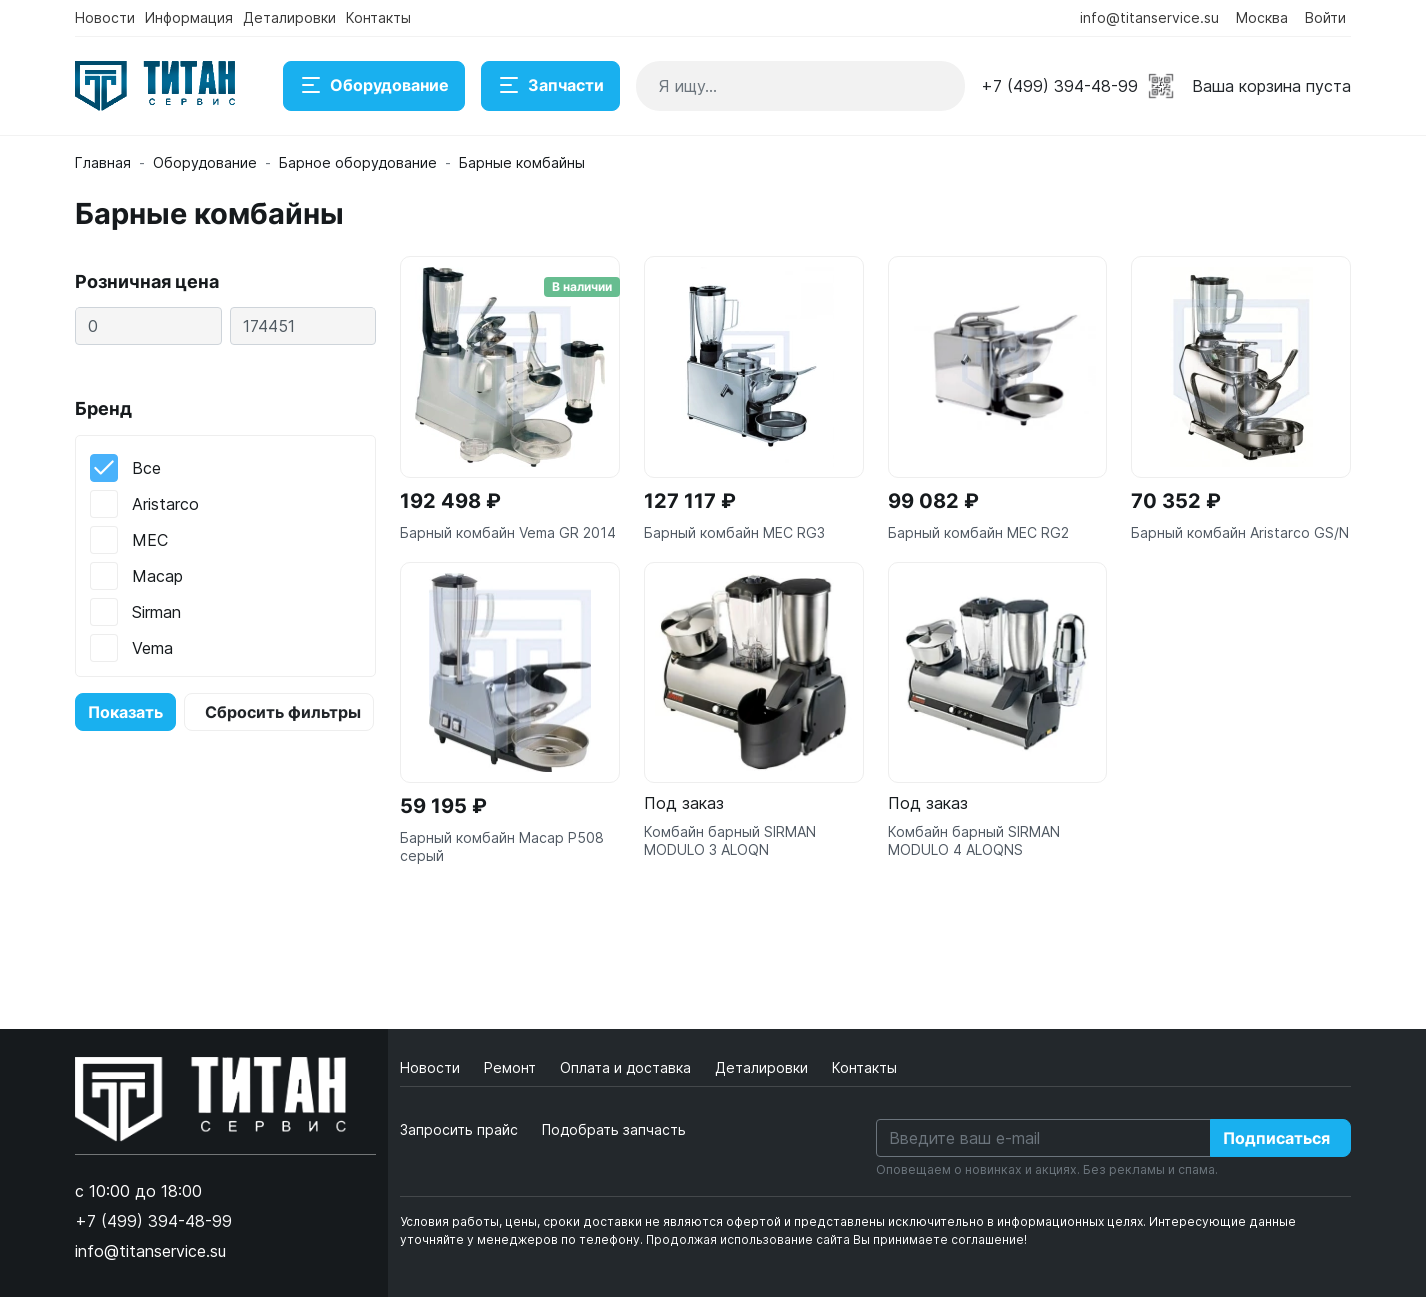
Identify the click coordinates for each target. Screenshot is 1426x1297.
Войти (1325, 17)
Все (146, 468)
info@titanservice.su (1149, 17)
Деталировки (289, 17)
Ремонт (512, 1067)
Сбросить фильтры (283, 712)
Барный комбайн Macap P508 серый (502, 846)
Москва (1262, 17)
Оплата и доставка (627, 1067)
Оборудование (374, 86)
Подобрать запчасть (614, 1129)
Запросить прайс (459, 1129)
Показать (125, 712)
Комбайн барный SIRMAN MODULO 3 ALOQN (730, 840)
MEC (150, 540)
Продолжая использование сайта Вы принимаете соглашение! (836, 1239)
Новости (105, 17)
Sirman (156, 612)
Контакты (378, 17)
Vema (152, 648)
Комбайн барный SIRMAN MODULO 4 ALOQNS (974, 840)
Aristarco (165, 504)
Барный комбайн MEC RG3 (734, 532)
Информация (189, 17)
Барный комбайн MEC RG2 (978, 532)
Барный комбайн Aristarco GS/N (1240, 532)
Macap (157, 576)
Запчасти (550, 86)
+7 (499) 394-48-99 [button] (1059, 86)
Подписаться (1276, 1138)
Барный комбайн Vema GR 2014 (508, 532)
